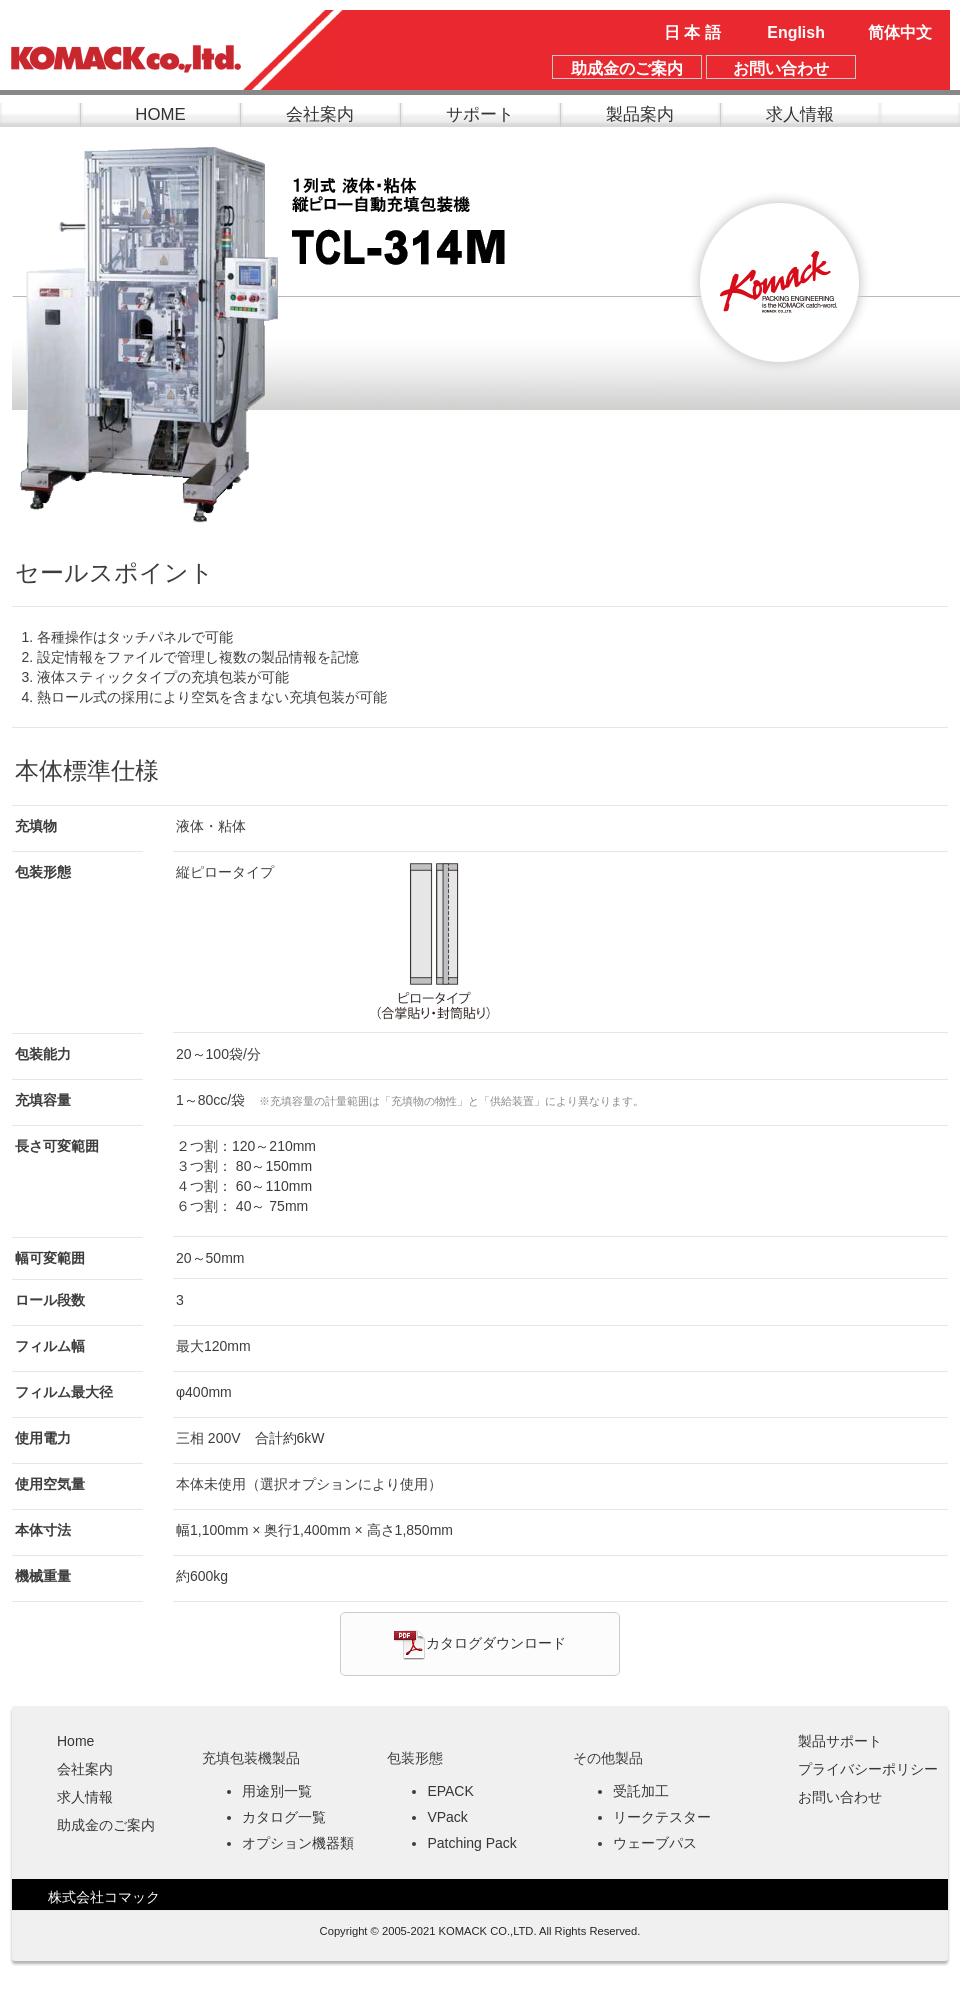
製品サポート (840, 1741)
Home (75, 1741)
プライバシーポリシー (868, 1769)
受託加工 (641, 1791)
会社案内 (320, 114)
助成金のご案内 (106, 1825)
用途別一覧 (277, 1791)
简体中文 (900, 32)
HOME (160, 114)
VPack (447, 1817)
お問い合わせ (840, 1797)
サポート (480, 114)
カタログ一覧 (284, 1817)
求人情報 (800, 114)
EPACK (450, 1791)
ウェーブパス (655, 1843)
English (796, 32)
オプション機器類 (298, 1843)
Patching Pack (472, 1843)
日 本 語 (692, 32)
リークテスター (662, 1817)
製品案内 (640, 114)
